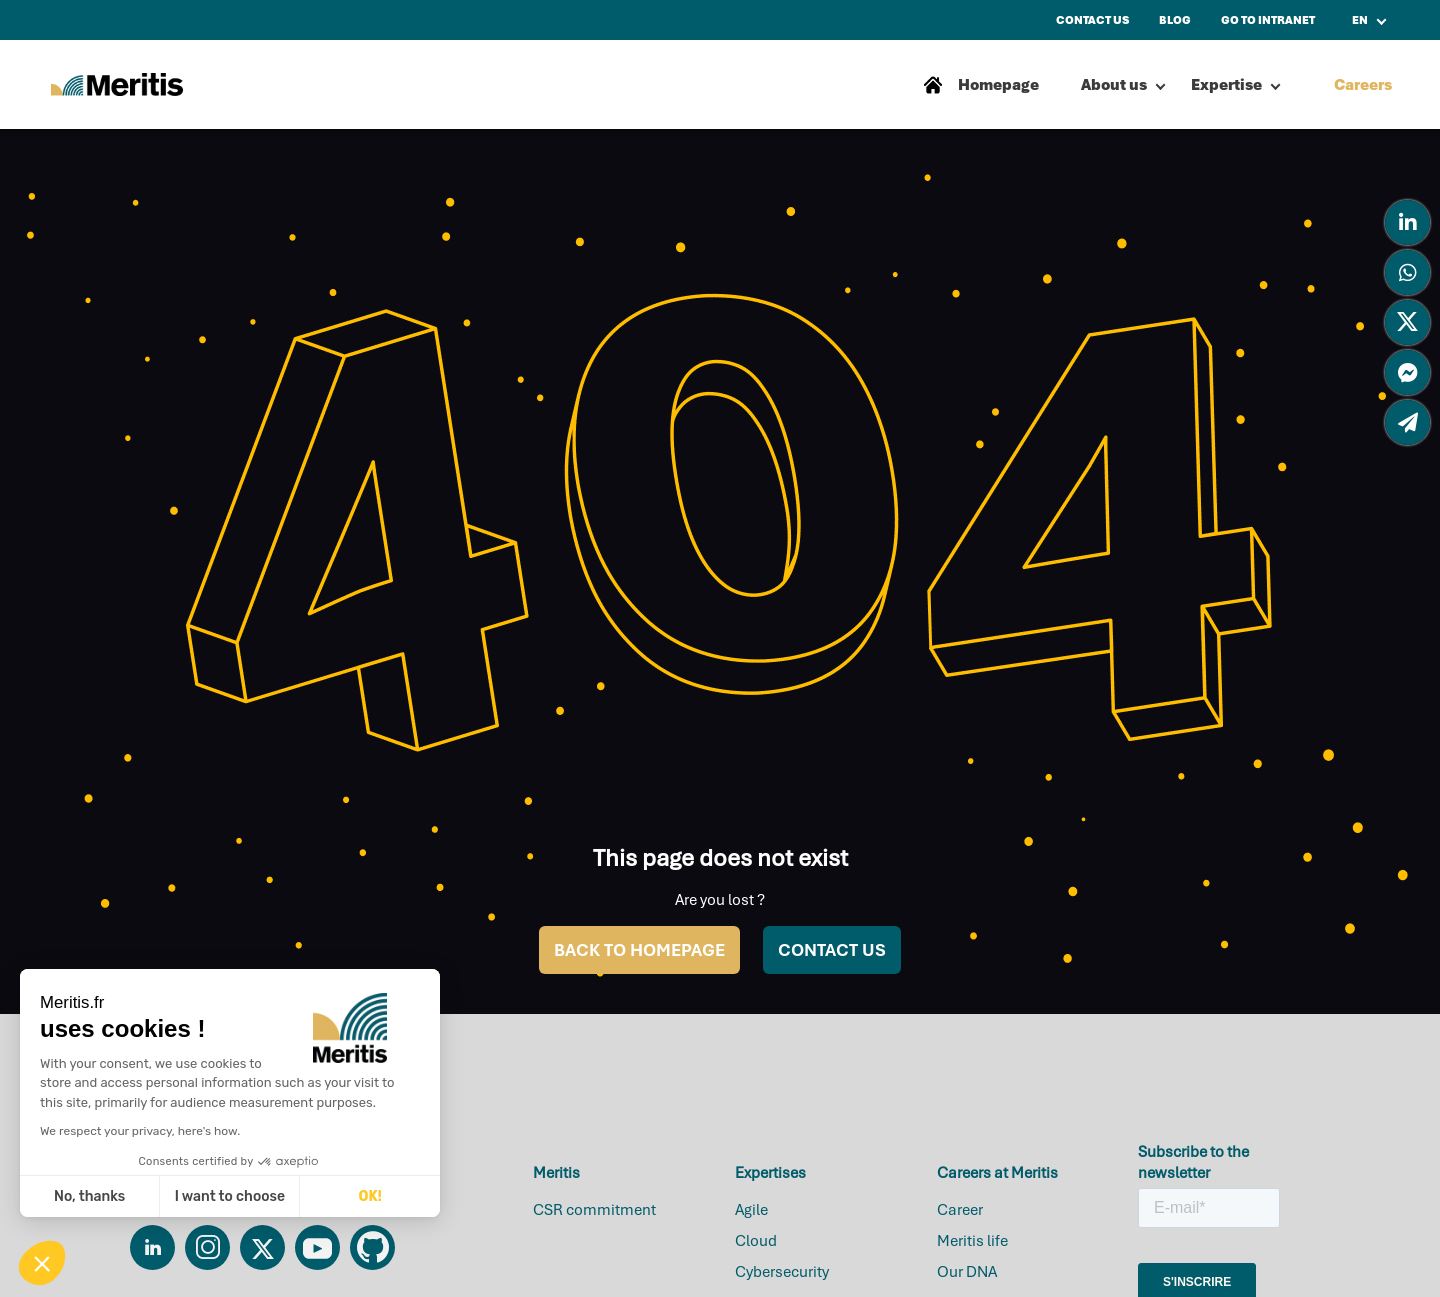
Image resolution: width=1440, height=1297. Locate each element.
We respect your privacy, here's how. (140, 1131)
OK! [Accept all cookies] (370, 1196)
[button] (42, 1263)
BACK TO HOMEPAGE (639, 950)
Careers (1363, 85)
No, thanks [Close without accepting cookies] (89, 1196)
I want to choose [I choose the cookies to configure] (230, 1196)
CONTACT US (832, 950)
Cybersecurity (782, 1272)
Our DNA (967, 1272)
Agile (751, 1210)
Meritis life (972, 1241)
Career (960, 1210)
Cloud (756, 1241)
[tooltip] (1407, 222)
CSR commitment (594, 1210)
